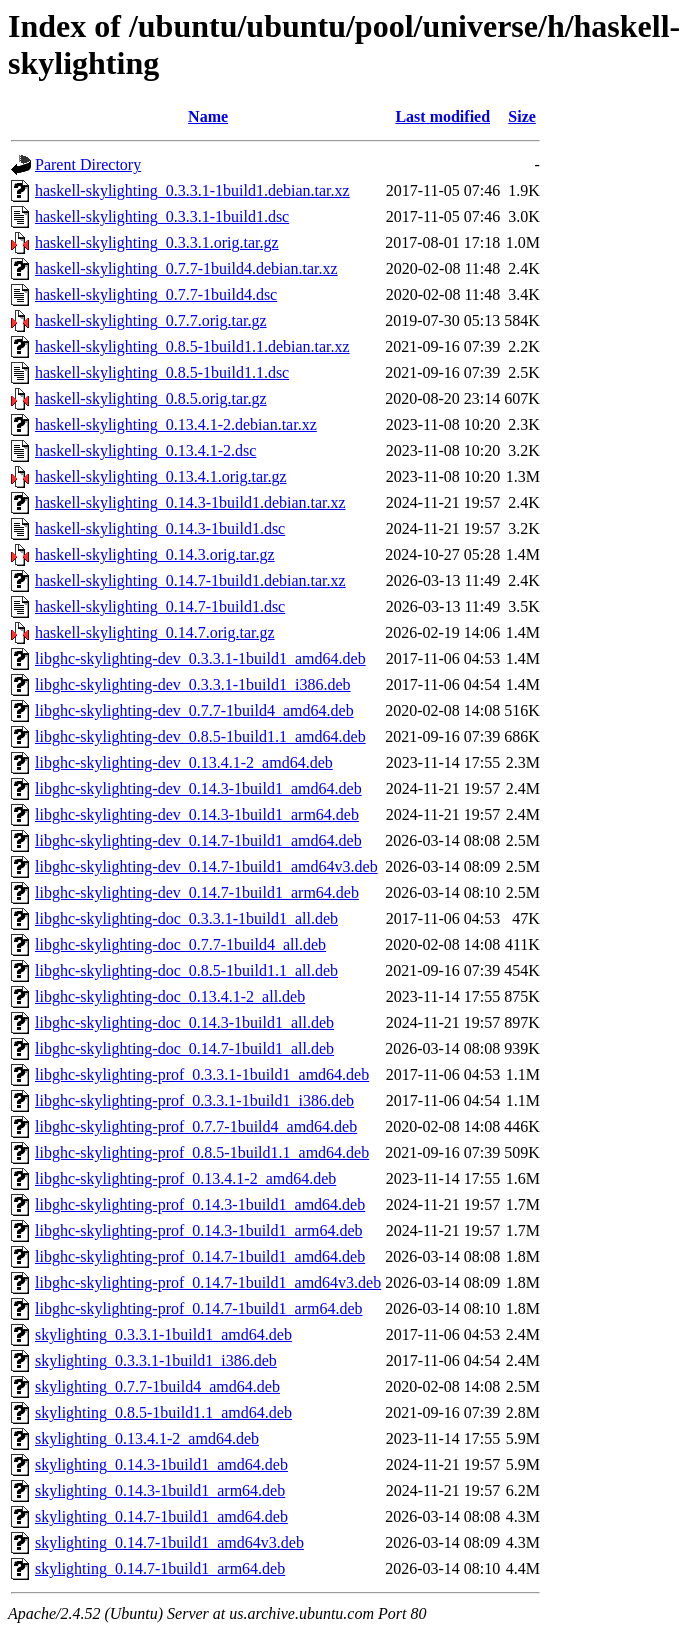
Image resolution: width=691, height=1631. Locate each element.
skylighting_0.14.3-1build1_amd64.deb (161, 1464)
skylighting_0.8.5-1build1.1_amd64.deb (163, 1412)
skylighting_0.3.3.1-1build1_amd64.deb (163, 1334)
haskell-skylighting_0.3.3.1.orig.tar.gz (157, 242)
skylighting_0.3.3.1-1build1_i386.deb (156, 1360)
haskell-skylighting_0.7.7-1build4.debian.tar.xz (186, 268)
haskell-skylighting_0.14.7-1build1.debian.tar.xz (190, 580)
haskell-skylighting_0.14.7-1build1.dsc (160, 606)
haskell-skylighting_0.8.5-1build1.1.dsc (162, 372)
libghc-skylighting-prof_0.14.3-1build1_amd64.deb (200, 1204)
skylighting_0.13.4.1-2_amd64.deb (147, 1438)
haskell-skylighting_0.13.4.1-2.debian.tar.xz (176, 424)
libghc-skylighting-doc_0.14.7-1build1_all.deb (184, 1048)
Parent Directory (88, 164)
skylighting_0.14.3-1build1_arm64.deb (160, 1490)
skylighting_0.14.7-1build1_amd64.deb (161, 1516)
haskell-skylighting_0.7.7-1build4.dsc (156, 294)
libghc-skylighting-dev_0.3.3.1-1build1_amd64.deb (200, 658)
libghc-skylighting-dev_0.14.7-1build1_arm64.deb (197, 892)
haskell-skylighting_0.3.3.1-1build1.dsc (162, 216)
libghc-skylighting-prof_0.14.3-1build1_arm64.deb (199, 1230)
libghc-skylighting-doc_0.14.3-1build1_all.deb (184, 1022)
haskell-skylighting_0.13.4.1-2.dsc (145, 450)
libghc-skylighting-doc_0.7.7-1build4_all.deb (180, 944)
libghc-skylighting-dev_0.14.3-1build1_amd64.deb (198, 788)
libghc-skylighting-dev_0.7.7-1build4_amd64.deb (194, 710)
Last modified (442, 116)
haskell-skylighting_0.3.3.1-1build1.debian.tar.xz (192, 190)
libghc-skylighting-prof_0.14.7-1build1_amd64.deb (200, 1256)
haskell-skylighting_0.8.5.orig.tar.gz (151, 398)
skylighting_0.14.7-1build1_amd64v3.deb (169, 1542)
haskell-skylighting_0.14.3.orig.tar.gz (155, 554)
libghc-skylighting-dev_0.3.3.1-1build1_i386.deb (193, 684)
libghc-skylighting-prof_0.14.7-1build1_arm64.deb (199, 1308)
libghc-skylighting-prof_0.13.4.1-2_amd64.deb (185, 1178)
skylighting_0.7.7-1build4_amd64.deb (157, 1386)
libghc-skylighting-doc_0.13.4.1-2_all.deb (170, 996)
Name (208, 116)
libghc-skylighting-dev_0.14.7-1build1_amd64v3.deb (206, 866)
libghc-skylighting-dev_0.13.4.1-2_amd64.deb (184, 762)
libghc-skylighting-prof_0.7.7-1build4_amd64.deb (196, 1126)
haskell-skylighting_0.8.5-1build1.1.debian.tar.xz (192, 346)
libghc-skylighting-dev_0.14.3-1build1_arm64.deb (197, 814)
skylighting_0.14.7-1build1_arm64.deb (160, 1568)
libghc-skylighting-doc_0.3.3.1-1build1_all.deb (186, 918)
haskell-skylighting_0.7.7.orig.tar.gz (151, 320)
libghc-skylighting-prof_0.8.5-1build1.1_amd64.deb (202, 1152)
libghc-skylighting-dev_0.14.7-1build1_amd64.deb (198, 840)
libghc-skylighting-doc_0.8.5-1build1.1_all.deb (186, 970)
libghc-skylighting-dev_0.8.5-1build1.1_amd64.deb (200, 736)
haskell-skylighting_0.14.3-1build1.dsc (160, 528)
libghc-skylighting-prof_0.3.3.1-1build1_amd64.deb (202, 1074)
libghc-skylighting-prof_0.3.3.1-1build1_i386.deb (194, 1100)
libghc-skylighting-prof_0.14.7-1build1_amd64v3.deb (208, 1282)
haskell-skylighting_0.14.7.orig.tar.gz (155, 632)
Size (522, 116)
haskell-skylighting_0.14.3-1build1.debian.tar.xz (190, 502)
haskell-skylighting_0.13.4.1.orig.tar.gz (161, 476)
